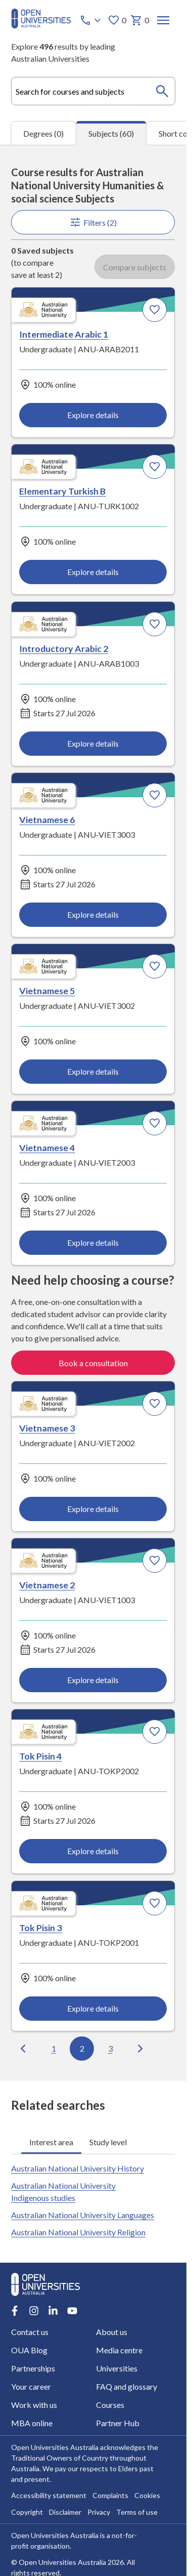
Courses (110, 2404)
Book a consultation (93, 1362)
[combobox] (93, 91)
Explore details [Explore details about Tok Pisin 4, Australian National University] (93, 1851)
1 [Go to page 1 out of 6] (54, 2048)
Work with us (34, 2404)
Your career (31, 2386)
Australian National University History (77, 2168)
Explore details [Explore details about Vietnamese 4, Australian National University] (93, 1242)
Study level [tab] (108, 2141)
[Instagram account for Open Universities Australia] (33, 2310)
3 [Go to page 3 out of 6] (110, 2048)
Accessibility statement (48, 2494)
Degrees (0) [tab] (43, 133)
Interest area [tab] (51, 2141)
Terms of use (137, 2511)
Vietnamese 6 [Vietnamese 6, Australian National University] (47, 819)
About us (112, 2331)
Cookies (147, 2494)
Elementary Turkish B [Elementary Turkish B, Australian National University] (63, 490)
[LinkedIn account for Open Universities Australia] (53, 2310)
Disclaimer (65, 2511)
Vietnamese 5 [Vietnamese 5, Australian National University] (47, 990)
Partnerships (33, 2368)
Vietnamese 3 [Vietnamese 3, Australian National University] (47, 1427)
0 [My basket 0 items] (139, 20)
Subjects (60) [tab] (111, 133)
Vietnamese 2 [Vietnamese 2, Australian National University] (47, 1584)
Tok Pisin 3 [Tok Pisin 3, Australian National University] (41, 1927)
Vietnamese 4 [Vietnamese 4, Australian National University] (47, 1147)
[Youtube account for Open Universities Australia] (72, 2310)
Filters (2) (93, 222)
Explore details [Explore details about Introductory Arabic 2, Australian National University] (93, 743)
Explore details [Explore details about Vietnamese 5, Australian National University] (93, 1071)
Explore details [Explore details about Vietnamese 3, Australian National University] (93, 1509)
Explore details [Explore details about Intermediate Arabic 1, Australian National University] (93, 415)
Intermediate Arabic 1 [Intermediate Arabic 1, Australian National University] (64, 333)
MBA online (32, 2422)
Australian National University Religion (78, 2232)
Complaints (110, 2494)
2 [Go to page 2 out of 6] (82, 2048)
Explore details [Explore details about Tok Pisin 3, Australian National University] (93, 2008)
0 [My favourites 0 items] (117, 20)
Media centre (119, 2349)
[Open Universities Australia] (41, 25)
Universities (117, 2368)
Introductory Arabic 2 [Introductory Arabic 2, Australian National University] (64, 647)
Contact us (29, 2331)
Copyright (27, 2511)
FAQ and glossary (127, 2386)
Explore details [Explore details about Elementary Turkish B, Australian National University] (93, 572)
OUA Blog (29, 2349)
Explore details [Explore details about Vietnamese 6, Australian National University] (93, 914)
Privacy (98, 2511)
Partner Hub (118, 2422)
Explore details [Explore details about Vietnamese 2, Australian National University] (93, 1680)
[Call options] (91, 20)
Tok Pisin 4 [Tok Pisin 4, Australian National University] (41, 1756)
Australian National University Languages (82, 2215)
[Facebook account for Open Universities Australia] (14, 2310)
